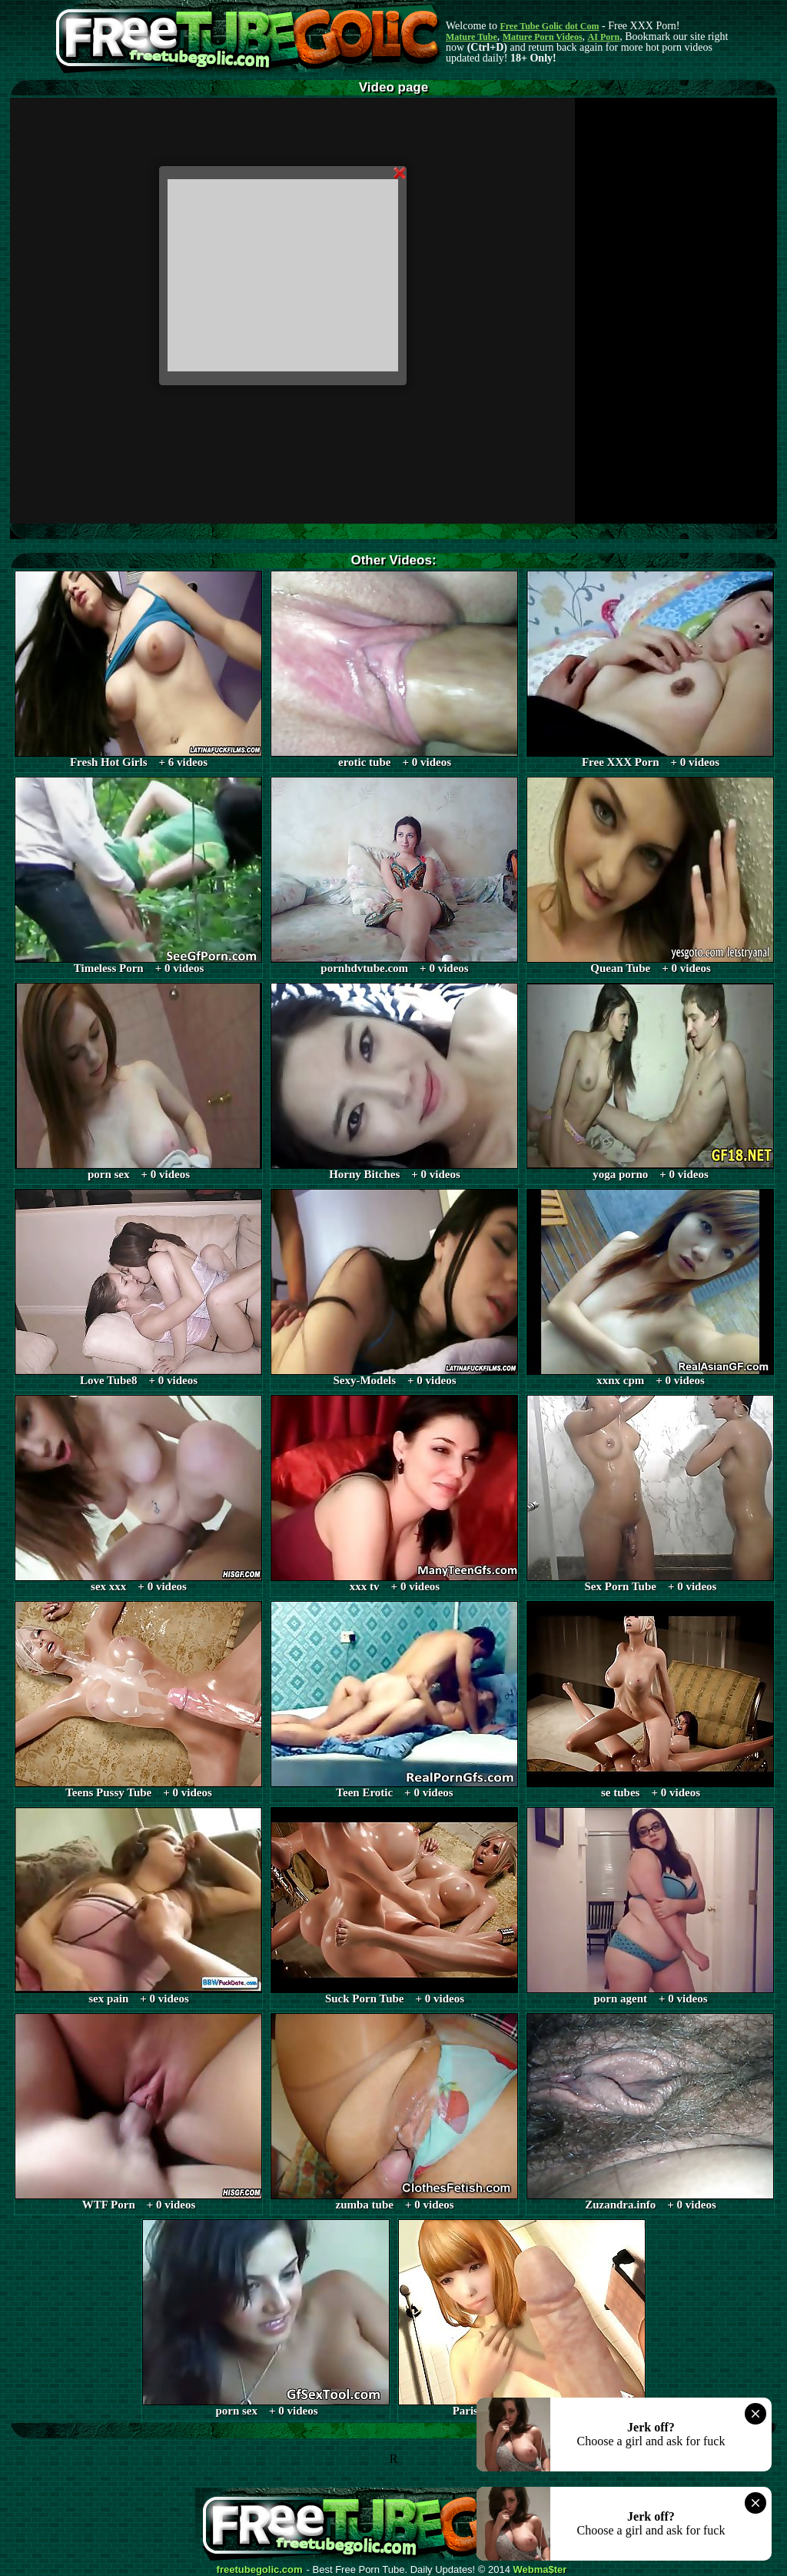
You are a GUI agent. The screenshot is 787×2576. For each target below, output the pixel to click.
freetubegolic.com (260, 2569)
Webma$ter (540, 2569)
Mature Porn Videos (543, 37)
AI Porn (604, 37)
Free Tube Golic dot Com (549, 26)
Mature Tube (471, 37)
